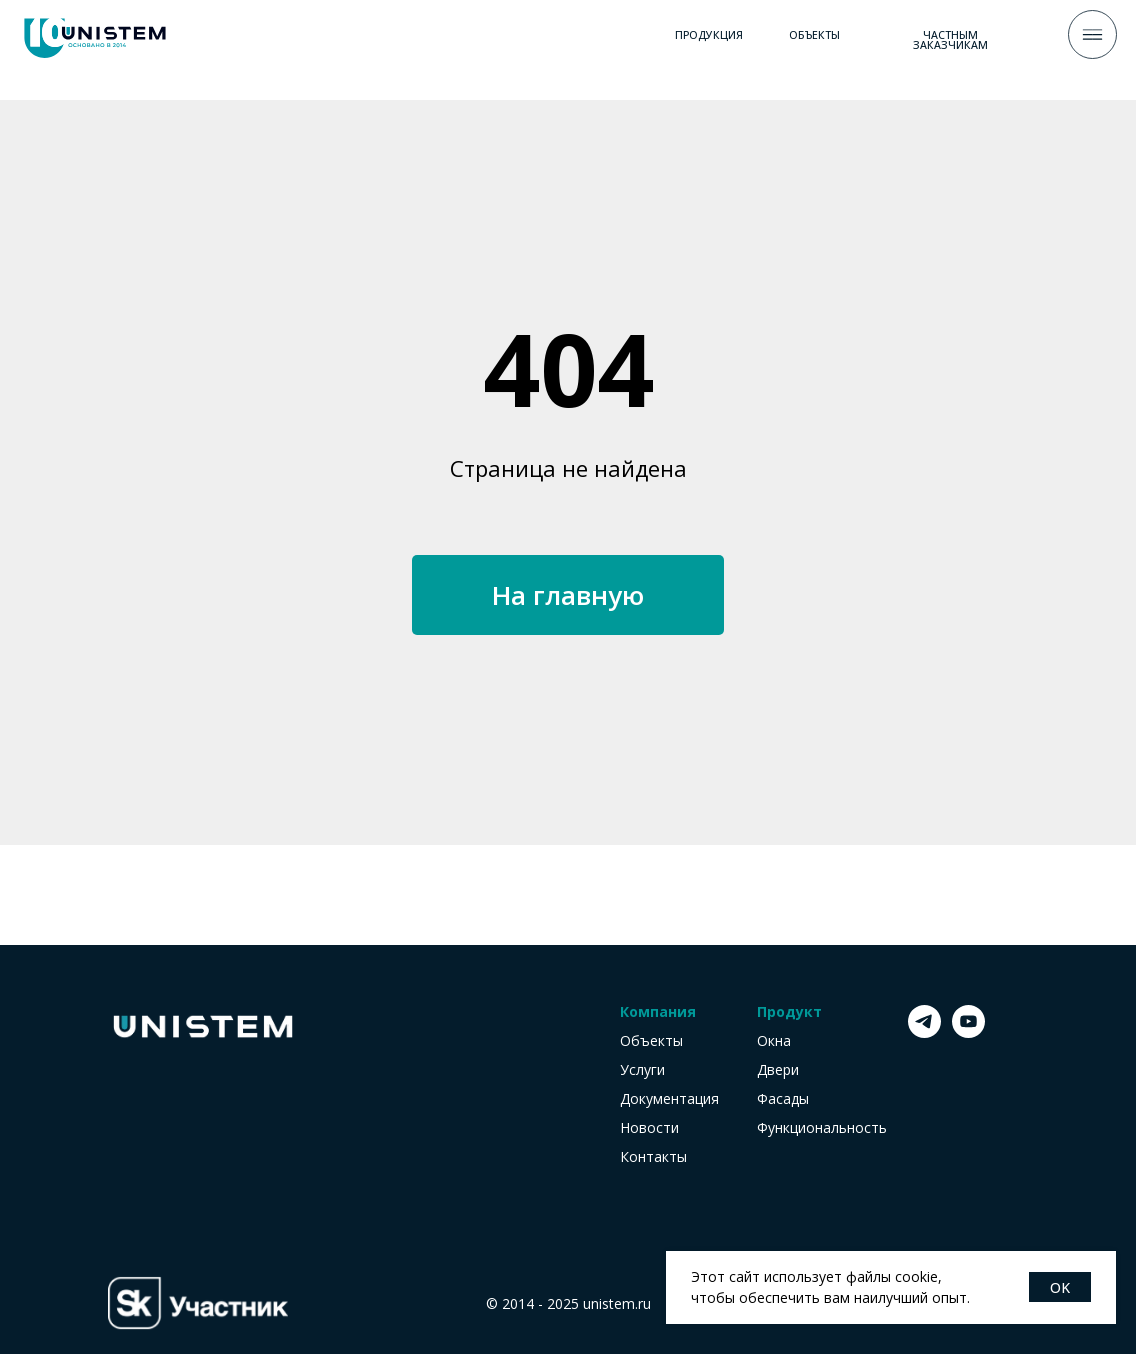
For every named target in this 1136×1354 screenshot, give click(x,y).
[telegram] (924, 1032)
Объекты (651, 1041)
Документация (669, 1099)
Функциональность (822, 1128)
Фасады (783, 1099)
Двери (778, 1070)
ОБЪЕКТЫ (814, 35)
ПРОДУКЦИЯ (709, 35)
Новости (649, 1128)
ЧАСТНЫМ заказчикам (950, 40)
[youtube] (968, 1032)
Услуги (642, 1070)
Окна (774, 1041)
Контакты (653, 1157)
